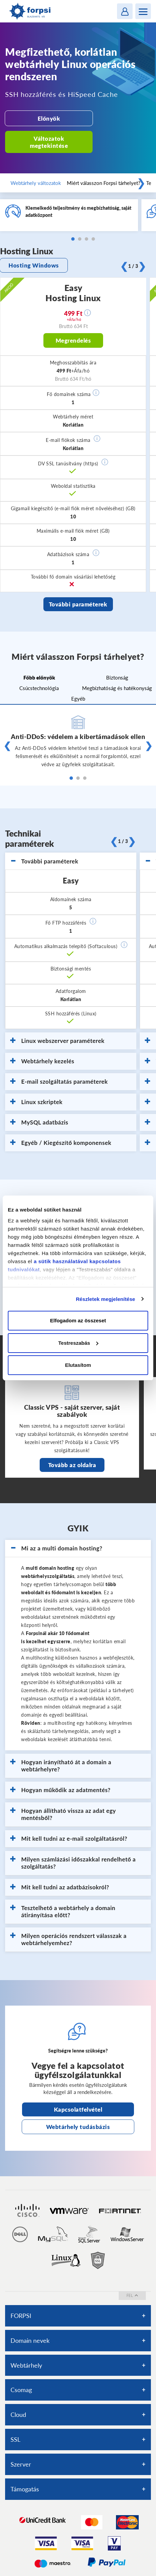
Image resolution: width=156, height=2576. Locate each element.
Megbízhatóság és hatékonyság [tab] (117, 688)
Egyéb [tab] (78, 698)
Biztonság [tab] (117, 677)
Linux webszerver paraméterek (57, 1041)
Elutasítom (78, 1365)
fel (132, 2295)
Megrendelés (73, 340)
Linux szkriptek (36, 1102)
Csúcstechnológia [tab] (39, 688)
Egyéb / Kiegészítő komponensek (60, 1143)
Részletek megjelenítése (105, 1299)
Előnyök (49, 118)
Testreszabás (78, 1343)
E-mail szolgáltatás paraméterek (59, 1081)
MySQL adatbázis (39, 1122)
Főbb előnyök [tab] (39, 677)
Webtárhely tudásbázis (78, 2126)
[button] (96, 392)
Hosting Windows (33, 265)
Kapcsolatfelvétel (78, 2109)
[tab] (70, 861)
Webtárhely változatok (36, 183)
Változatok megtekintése (49, 142)
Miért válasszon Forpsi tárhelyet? (103, 183)
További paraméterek (78, 604)
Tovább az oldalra (72, 1465)
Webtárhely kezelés (42, 1061)
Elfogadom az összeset (78, 1320)
